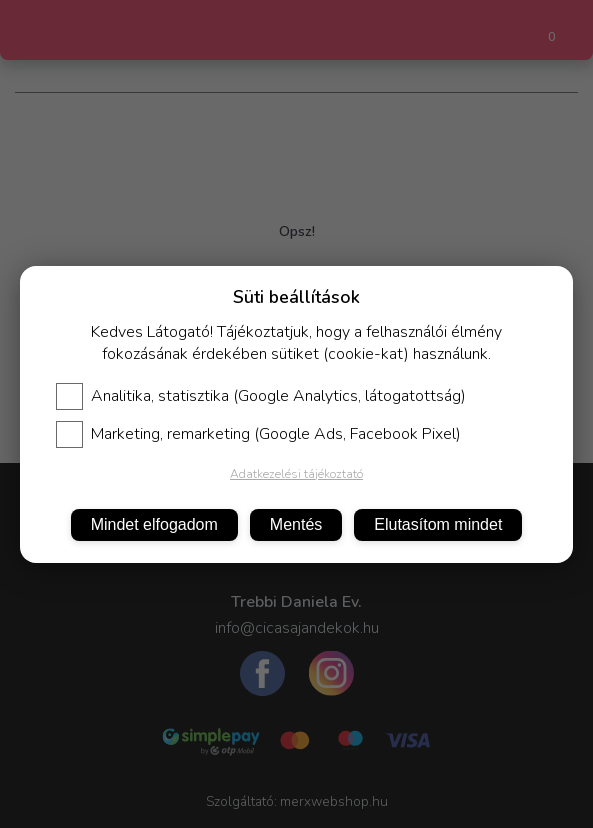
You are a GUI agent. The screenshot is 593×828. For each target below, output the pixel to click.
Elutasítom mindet (438, 524)
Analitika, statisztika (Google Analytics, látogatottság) (261, 396)
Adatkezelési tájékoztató (296, 474)
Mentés (296, 524)
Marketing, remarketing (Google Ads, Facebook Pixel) (258, 434)
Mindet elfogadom (154, 524)
